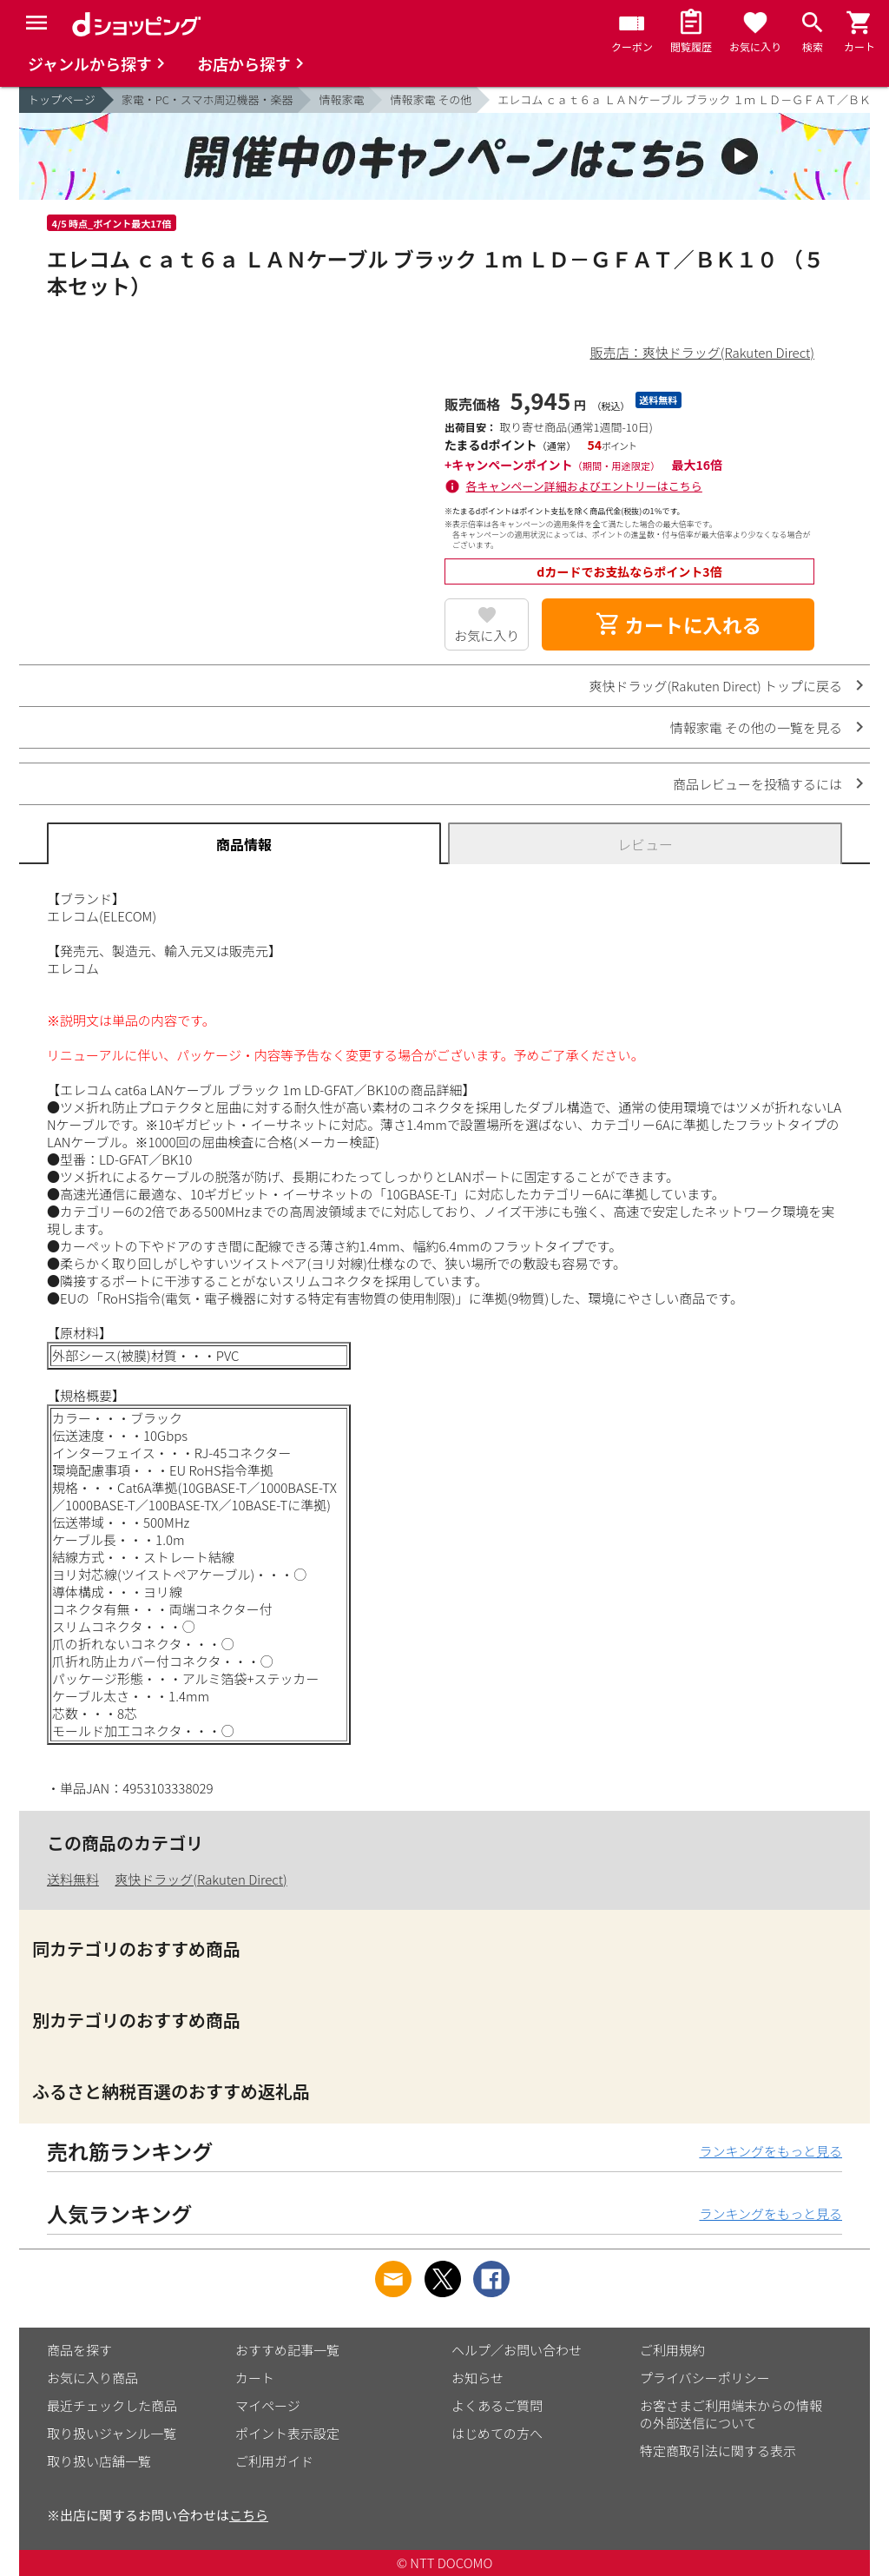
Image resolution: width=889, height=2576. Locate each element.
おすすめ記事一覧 (287, 2350)
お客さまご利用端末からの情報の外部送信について (731, 2414)
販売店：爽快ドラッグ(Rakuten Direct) (702, 352)
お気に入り (486, 635)
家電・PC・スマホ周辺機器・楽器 (207, 99)
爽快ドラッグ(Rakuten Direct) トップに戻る (715, 685)
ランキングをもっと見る (770, 2151)
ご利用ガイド (274, 2461)
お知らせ (477, 2377)
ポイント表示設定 (287, 2433)
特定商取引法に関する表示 (718, 2450)
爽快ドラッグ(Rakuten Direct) (200, 1879)
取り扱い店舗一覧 (99, 2461)
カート (254, 2377)
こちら (248, 2515)
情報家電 (341, 99)
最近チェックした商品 (112, 2405)
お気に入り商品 (92, 2377)
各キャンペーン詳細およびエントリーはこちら (584, 486)
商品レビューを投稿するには (757, 783)
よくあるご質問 (497, 2405)
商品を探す (79, 2350)
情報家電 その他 (430, 99)
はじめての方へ (497, 2433)
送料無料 (73, 1879)
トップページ (61, 99)
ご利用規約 (672, 2350)
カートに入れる (678, 624)
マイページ (267, 2405)
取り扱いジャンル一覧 (111, 2433)
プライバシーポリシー (705, 2377)
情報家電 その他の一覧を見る (756, 727)
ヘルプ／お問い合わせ (516, 2350)
